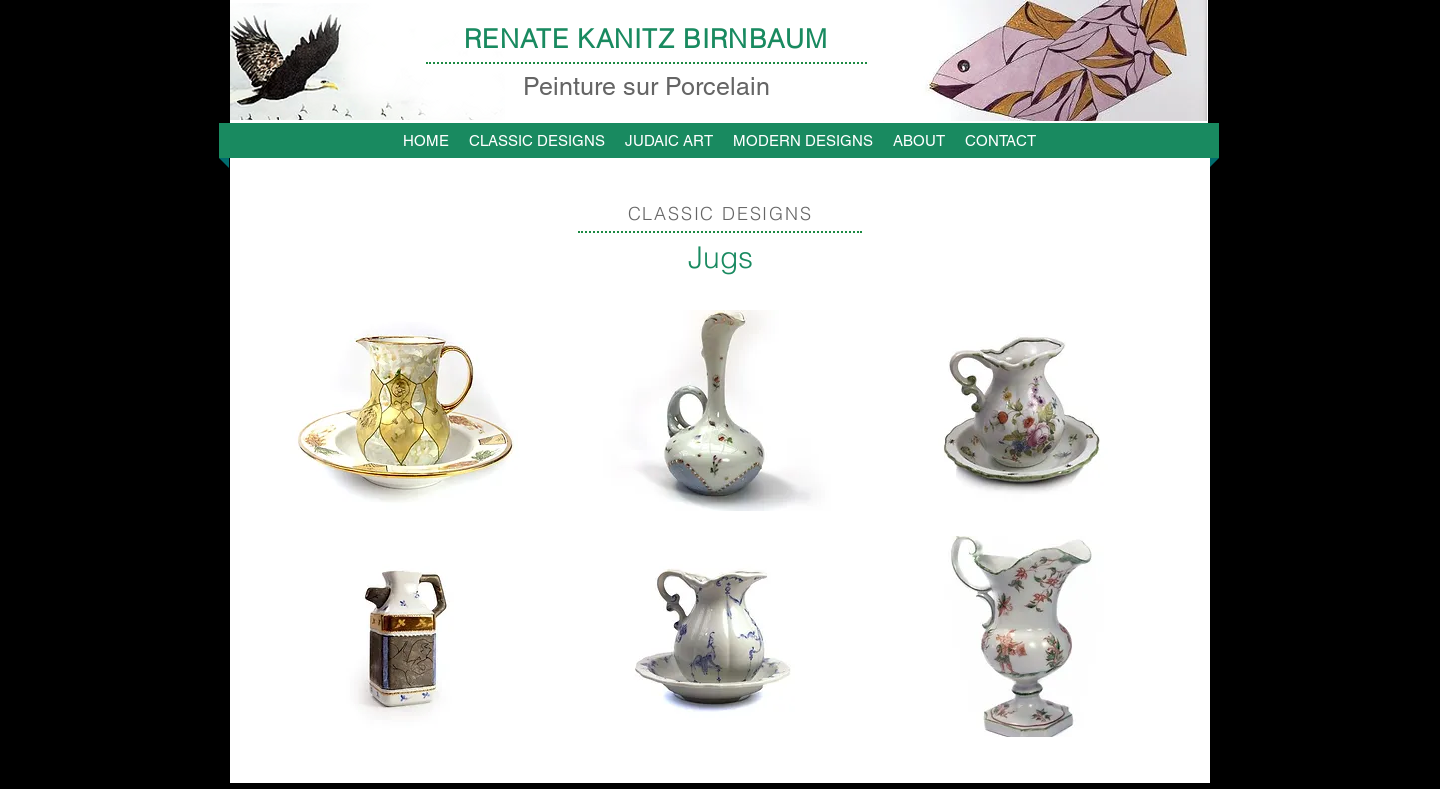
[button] (404, 410)
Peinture (573, 86)
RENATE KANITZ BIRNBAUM (646, 39)
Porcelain (714, 86)
